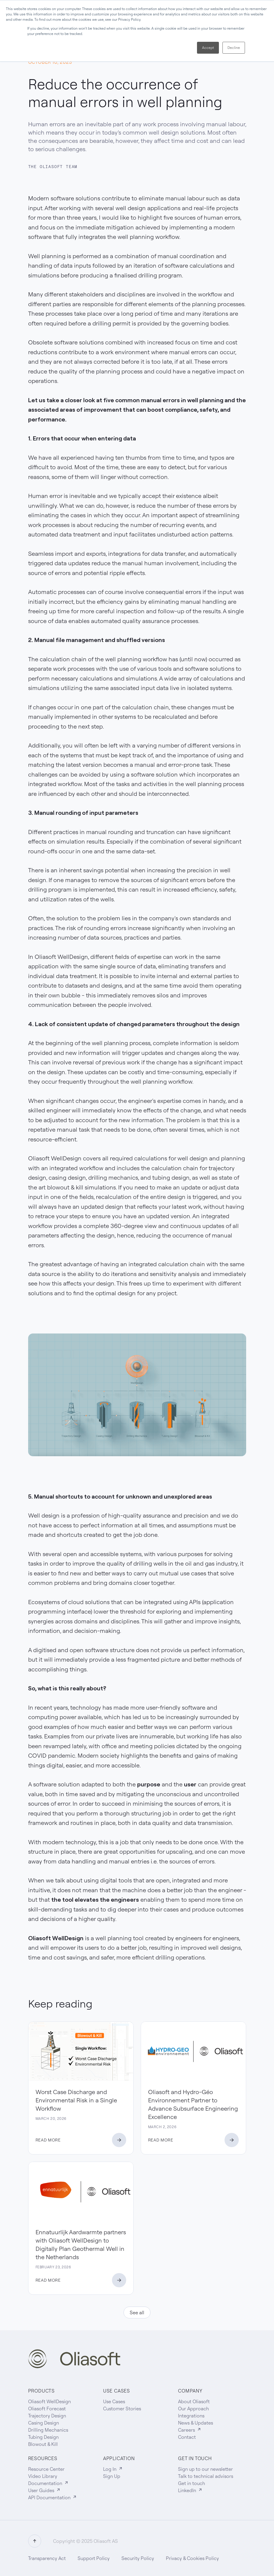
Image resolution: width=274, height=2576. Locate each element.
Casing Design (43, 2423)
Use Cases (114, 2401)
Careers (189, 2430)
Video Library (42, 2476)
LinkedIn (190, 2490)
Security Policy (137, 2558)
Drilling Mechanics (48, 2430)
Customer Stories (122, 2408)
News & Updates (195, 2423)
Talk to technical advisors (205, 2476)
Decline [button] (233, 47)
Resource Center (46, 2469)
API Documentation (52, 2497)
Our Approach (193, 2408)
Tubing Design (43, 2437)
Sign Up (111, 2476)
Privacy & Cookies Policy (192, 2558)
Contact (187, 2437)
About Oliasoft (194, 2401)
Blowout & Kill (43, 2444)
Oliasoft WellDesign (49, 2401)
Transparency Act (47, 2558)
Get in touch (191, 2483)
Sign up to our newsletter (205, 2469)
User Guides (44, 2490)
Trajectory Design (47, 2416)
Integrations (191, 2416)
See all (137, 2312)
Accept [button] (208, 47)
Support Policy (94, 2558)
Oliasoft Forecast (47, 2408)
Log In (113, 2469)
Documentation (48, 2483)
